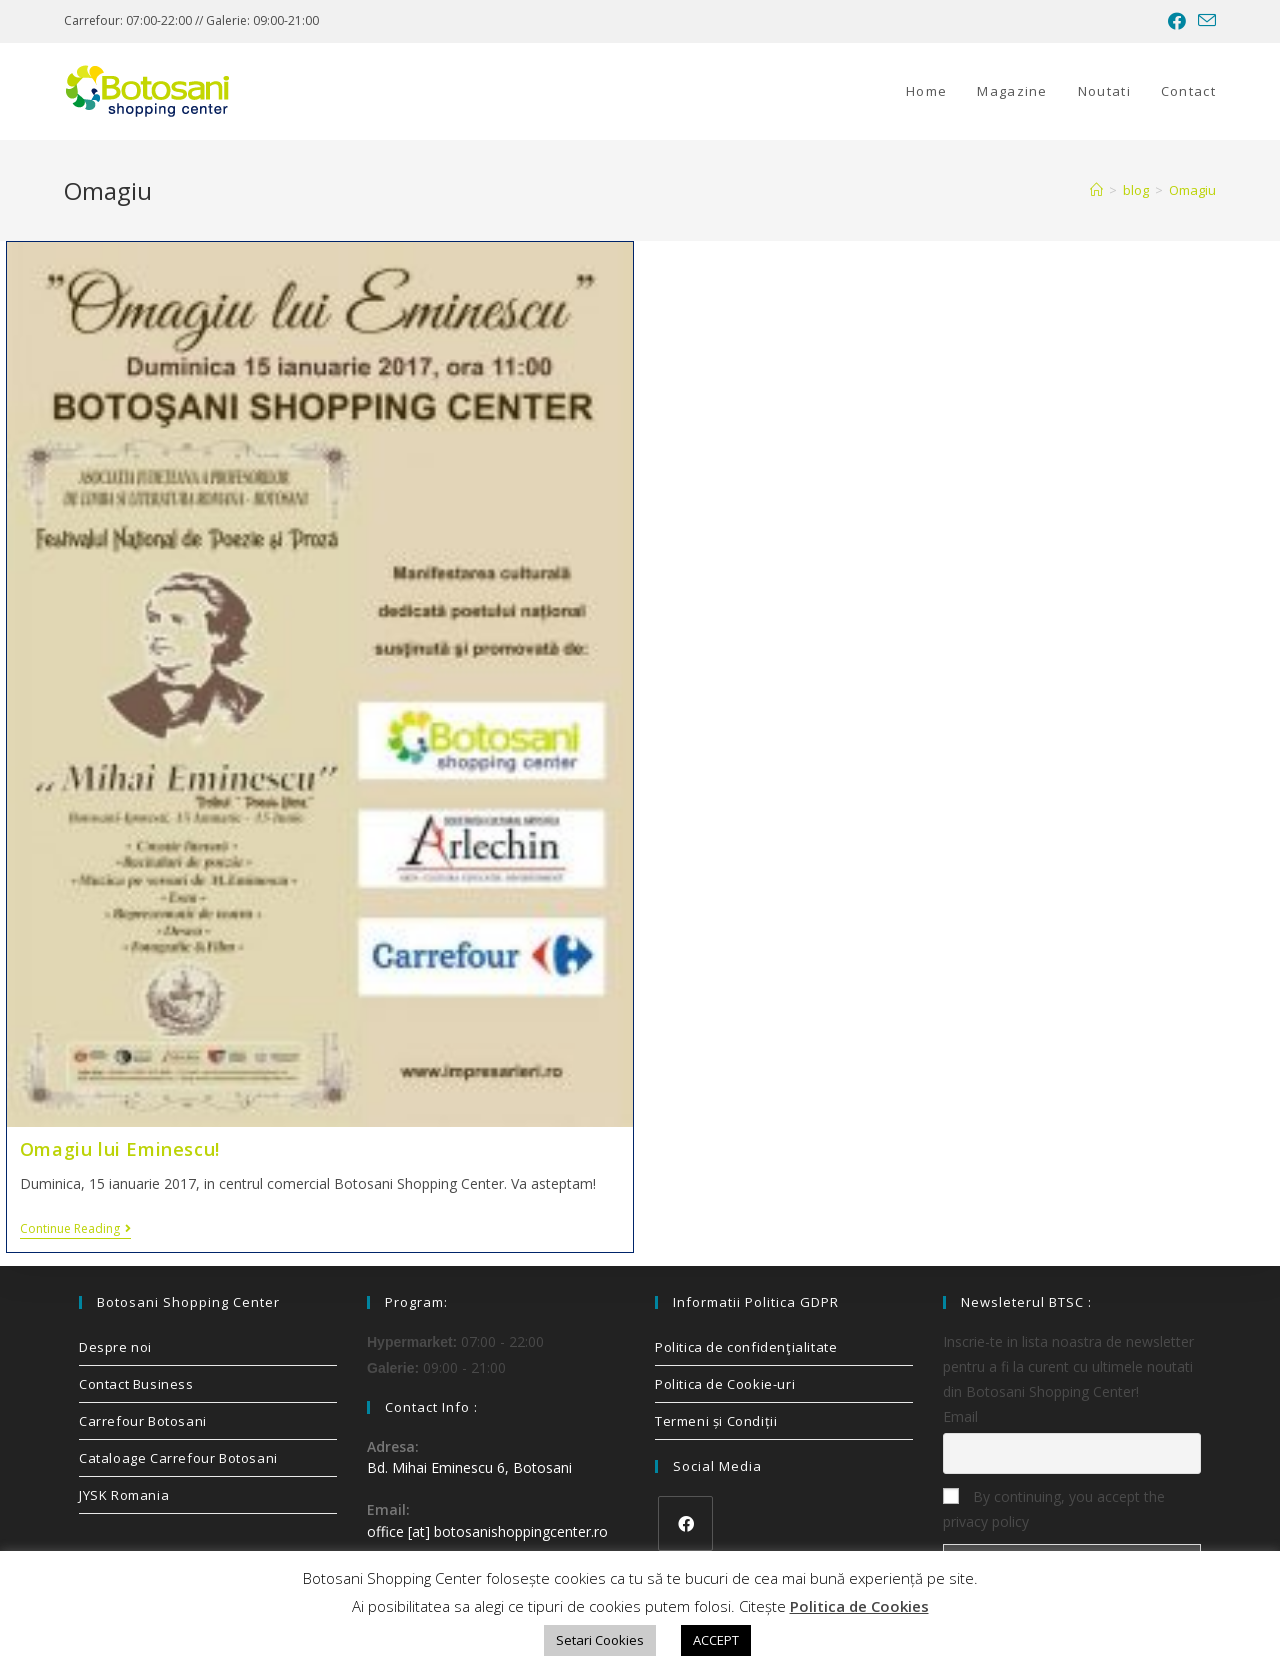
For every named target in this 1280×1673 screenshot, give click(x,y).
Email (960, 1416)
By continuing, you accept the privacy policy (1054, 1509)
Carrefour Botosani (143, 1421)
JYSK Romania (124, 1495)
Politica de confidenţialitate (746, 1347)
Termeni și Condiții (716, 1421)
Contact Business (136, 1384)
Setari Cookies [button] (600, 1640)
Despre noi (115, 1347)
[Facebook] (685, 1523)
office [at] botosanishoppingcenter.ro (487, 1531)
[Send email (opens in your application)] (1204, 21)
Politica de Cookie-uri (725, 1384)
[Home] (1096, 190)
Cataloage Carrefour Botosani (178, 1458)
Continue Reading (75, 1229)
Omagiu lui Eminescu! (120, 1149)
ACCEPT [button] (716, 1640)
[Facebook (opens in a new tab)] (1177, 21)
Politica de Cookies (859, 1606)
